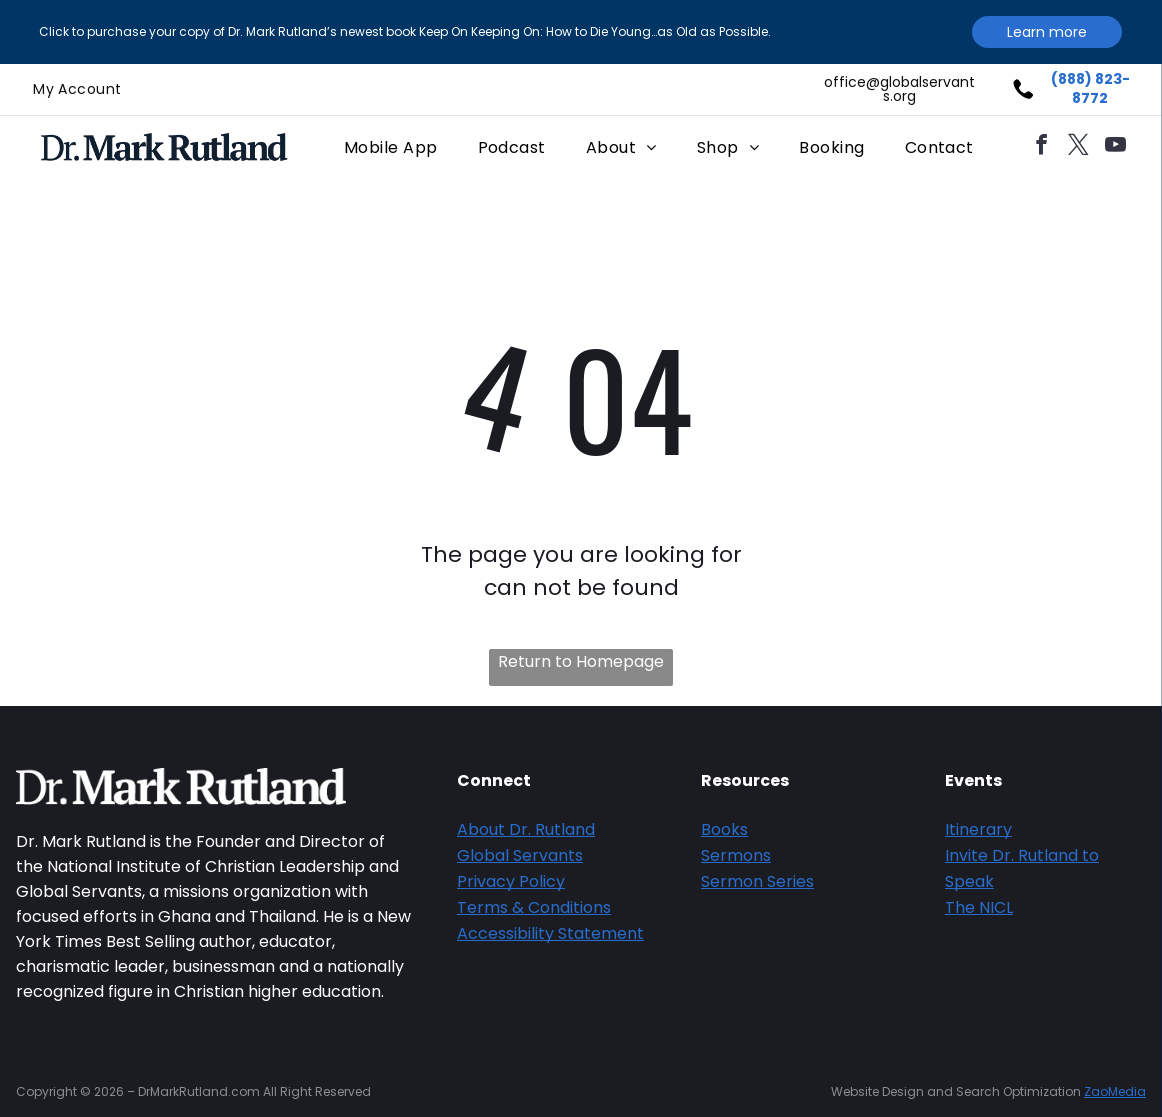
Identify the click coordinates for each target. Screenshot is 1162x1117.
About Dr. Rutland (526, 829)
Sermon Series (757, 881)
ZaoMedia (1115, 1091)
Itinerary (978, 829)
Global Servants (520, 855)
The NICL (979, 907)
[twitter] (1079, 147)
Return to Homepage (581, 661)
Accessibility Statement (550, 933)
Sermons (736, 855)
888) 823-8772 (1094, 89)
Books (724, 829)
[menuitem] (77, 89)
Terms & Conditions (534, 907)
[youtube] (1116, 147)
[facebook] (1042, 147)
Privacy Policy (511, 881)
